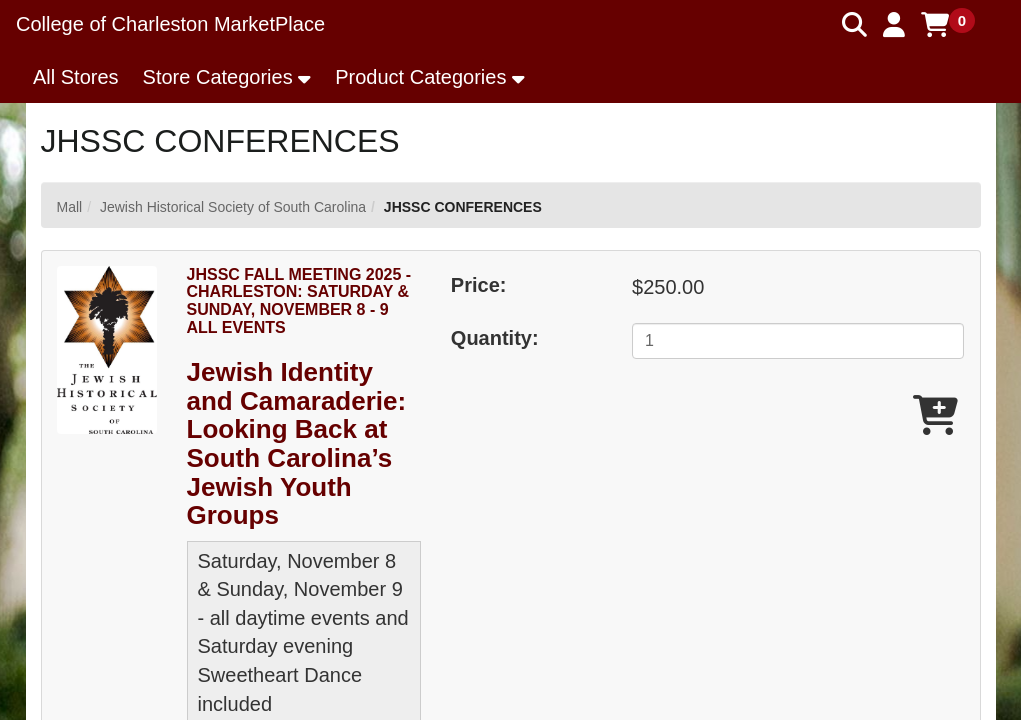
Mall (70, 207)
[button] (894, 25)
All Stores (76, 77)
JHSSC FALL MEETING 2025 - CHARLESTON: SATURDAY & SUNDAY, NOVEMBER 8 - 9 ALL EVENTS (299, 301)
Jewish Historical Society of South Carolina (233, 207)
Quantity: (495, 338)
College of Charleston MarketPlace (170, 24)
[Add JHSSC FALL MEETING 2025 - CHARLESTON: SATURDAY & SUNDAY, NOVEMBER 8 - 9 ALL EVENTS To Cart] (935, 416)
